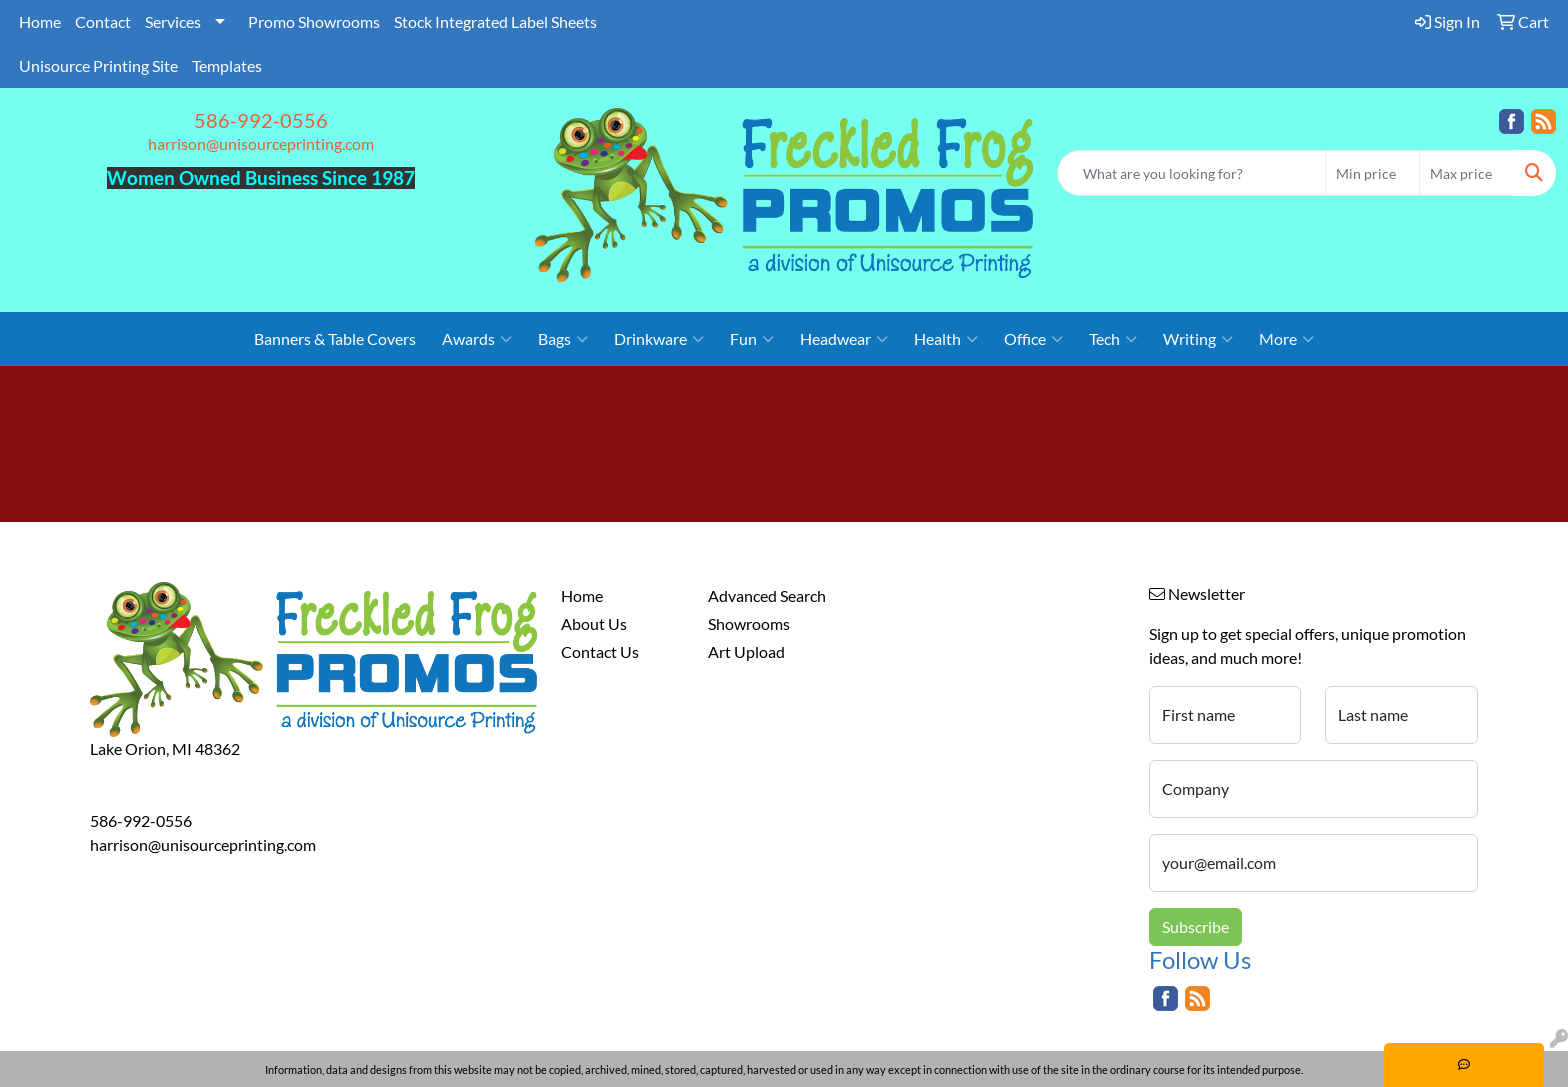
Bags (563, 339)
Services (173, 21)
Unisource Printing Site (98, 65)
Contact (103, 21)
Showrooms (749, 623)
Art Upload (746, 651)
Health (946, 339)
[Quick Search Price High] (1466, 173)
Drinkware (659, 339)
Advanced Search (767, 595)
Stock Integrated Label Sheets (495, 21)
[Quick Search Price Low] (1372, 173)
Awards (477, 339)
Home (40, 21)
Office (1033, 339)
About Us (594, 623)
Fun (752, 339)
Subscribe (1195, 926)
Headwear (844, 339)
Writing (1198, 339)
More (1286, 339)
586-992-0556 (261, 120)
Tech (1113, 339)
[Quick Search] (1191, 173)
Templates (227, 65)
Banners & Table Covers (335, 338)
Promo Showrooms (314, 21)
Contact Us (600, 651)
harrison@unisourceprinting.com (261, 143)
